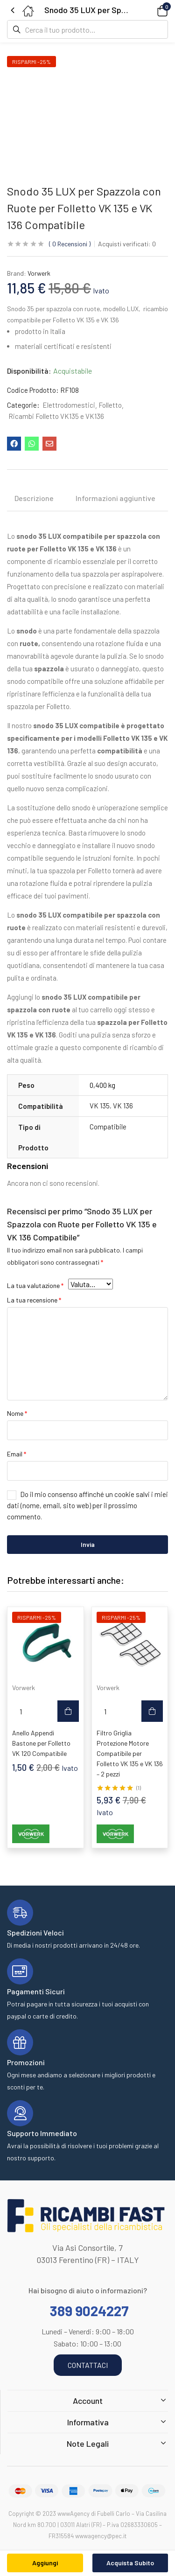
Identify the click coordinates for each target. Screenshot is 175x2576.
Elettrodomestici (68, 405)
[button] (149, 10)
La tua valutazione (35, 1285)
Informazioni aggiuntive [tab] (115, 498)
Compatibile (108, 1126)
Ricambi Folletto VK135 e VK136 (56, 416)
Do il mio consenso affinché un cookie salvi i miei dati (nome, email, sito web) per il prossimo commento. (87, 1505)
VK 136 (123, 1105)
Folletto (110, 405)
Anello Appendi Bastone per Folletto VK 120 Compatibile (41, 1743)
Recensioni (69, 244)
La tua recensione (34, 1300)
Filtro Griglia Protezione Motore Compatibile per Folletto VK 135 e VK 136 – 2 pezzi (130, 1753)
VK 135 (100, 1105)
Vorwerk (39, 273)
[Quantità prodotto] (20, 1711)
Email (16, 1454)
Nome (17, 1413)
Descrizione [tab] (34, 498)
